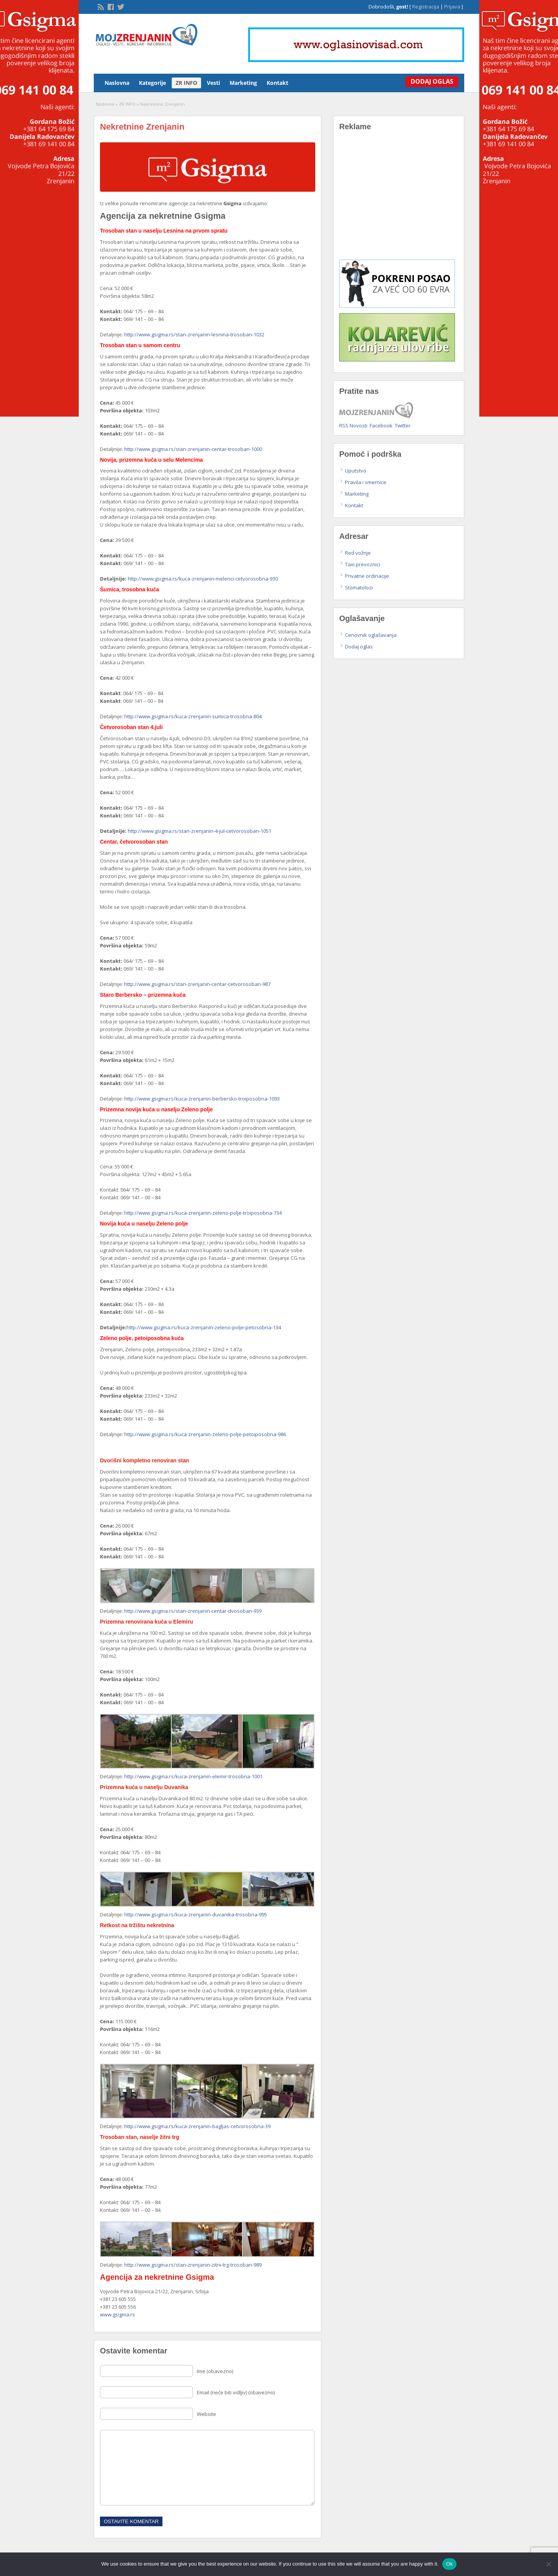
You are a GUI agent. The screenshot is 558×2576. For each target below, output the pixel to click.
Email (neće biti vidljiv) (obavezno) (236, 2392)
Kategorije (152, 82)
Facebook (381, 425)
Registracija (425, 6)
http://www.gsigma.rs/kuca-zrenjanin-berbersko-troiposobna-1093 (202, 1098)
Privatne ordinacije (367, 575)
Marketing (243, 82)
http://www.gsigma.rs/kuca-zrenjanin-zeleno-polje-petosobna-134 (204, 1327)
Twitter (403, 425)
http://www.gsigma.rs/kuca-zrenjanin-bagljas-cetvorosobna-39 (197, 2126)
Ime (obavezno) (215, 2371)
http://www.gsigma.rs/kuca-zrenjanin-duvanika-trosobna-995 (195, 1914)
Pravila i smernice (365, 482)
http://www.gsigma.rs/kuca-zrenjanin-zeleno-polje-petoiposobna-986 (205, 1434)
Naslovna (117, 82)
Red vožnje (358, 552)
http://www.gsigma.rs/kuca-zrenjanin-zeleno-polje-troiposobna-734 (203, 1212)
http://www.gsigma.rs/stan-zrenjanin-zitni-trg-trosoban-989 (193, 2264)
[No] (548, 2564)
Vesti (213, 82)
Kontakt (277, 82)
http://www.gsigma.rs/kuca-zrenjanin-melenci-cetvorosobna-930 (203, 578)
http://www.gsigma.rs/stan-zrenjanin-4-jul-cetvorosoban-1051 (199, 830)
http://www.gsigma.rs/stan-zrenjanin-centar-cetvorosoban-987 (197, 984)
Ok (449, 2564)
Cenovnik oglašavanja (371, 634)
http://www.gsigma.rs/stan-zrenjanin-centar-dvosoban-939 (193, 1610)
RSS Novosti (353, 425)
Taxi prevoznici (362, 564)
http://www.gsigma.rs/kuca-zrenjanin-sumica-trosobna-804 (193, 716)
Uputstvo (355, 470)
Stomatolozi (359, 587)
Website (206, 2414)
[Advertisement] (398, 201)
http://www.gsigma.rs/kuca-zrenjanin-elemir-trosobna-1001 (193, 1776)
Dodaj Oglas (429, 81)
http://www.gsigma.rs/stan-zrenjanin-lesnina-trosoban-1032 (194, 334)
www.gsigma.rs (117, 2314)
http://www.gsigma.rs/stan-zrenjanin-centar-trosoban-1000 (193, 449)
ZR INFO (186, 82)
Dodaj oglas (359, 646)
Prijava (452, 6)
